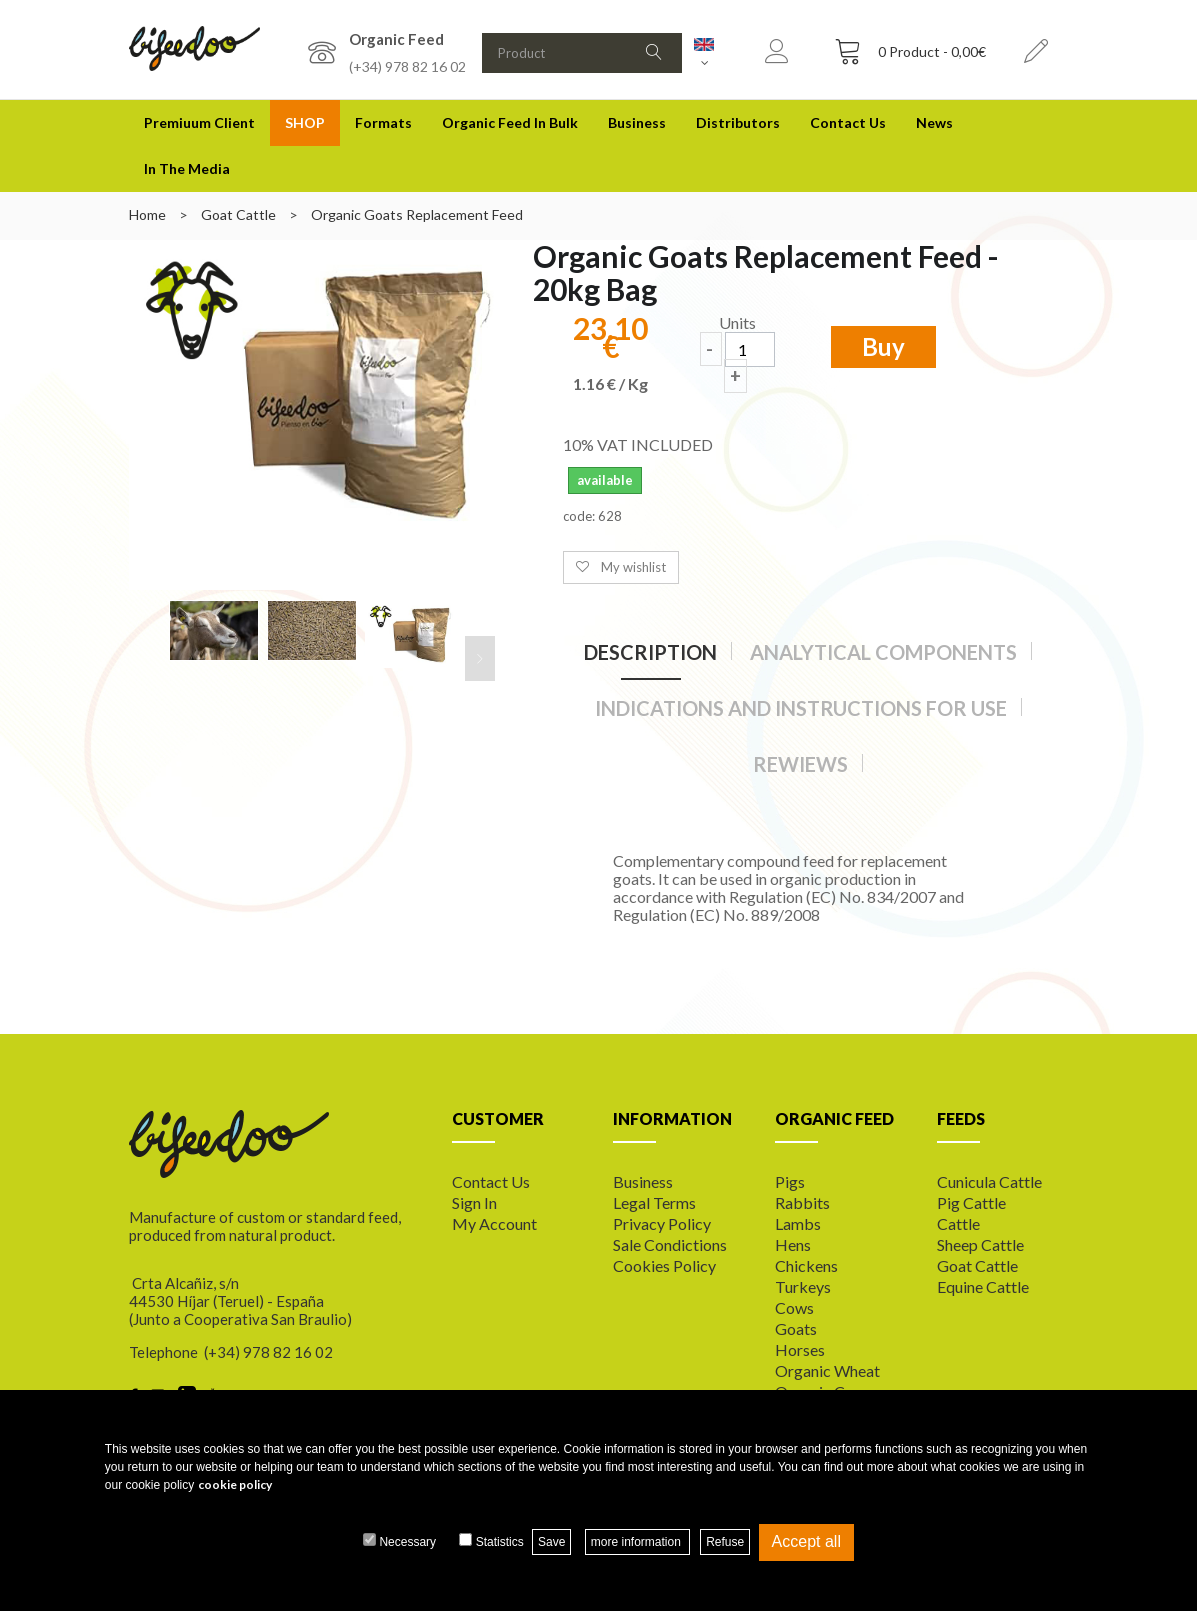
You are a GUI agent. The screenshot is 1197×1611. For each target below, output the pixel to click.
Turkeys (803, 1286)
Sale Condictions (670, 1244)
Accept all (806, 1541)
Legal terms (654, 1202)
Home (147, 214)
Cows (794, 1307)
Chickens (806, 1265)
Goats (796, 1328)
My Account (494, 1223)
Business (637, 122)
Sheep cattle (980, 1244)
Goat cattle (977, 1265)
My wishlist (633, 567)
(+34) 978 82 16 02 (407, 66)
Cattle (958, 1223)
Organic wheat (827, 1370)
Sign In (474, 1202)
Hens (793, 1244)
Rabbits (802, 1202)
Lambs (798, 1223)
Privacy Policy (662, 1223)
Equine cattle (983, 1286)
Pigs (790, 1181)
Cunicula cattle (989, 1181)
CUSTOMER (498, 1118)
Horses (800, 1349)
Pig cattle (971, 1202)
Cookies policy (664, 1265)
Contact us (491, 1181)
